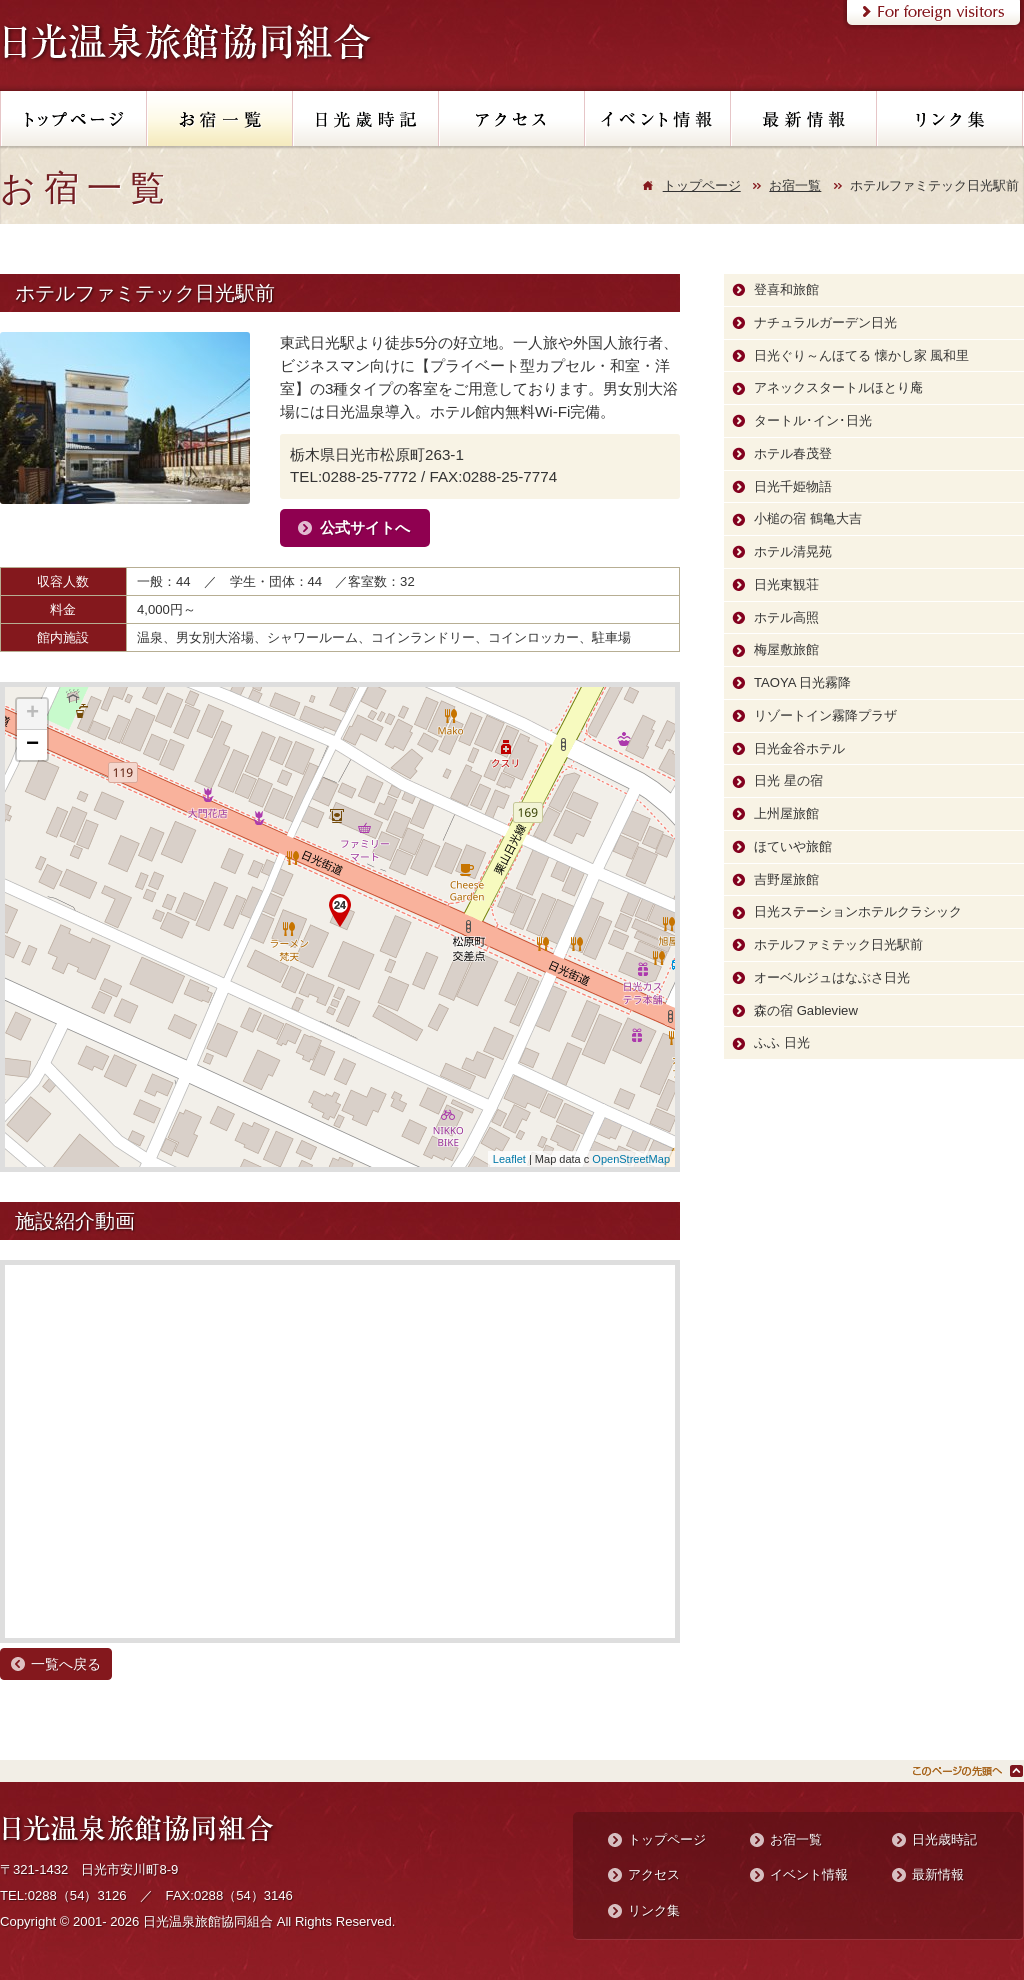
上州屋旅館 (786, 813)
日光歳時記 (944, 1839)
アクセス (654, 1874)
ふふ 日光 (782, 1042)
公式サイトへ (365, 527)
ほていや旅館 (793, 846)
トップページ (702, 185)
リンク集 (654, 1910)
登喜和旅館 (786, 289)
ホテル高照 (786, 617)
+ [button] (32, 714)
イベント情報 (809, 1874)
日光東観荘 (786, 584)
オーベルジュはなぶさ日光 (832, 977)
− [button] (32, 745)
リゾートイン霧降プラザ (825, 715)
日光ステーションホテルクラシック (858, 911)
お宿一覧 (795, 185)
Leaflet (509, 1159)
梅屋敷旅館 (786, 649)
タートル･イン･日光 (813, 420)
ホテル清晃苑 (793, 551)
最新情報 (938, 1874)
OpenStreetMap (631, 1159)
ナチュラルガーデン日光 (825, 322)
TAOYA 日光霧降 (802, 682)
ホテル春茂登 (793, 453)
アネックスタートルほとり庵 (838, 387)
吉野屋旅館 (786, 879)
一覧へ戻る (66, 1664)
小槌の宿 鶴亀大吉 (808, 518)
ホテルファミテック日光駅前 (838, 944)
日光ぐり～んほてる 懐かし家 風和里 (861, 355)
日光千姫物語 (793, 486)
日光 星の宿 (788, 780)
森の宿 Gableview (806, 1010)
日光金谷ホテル (799, 748)
